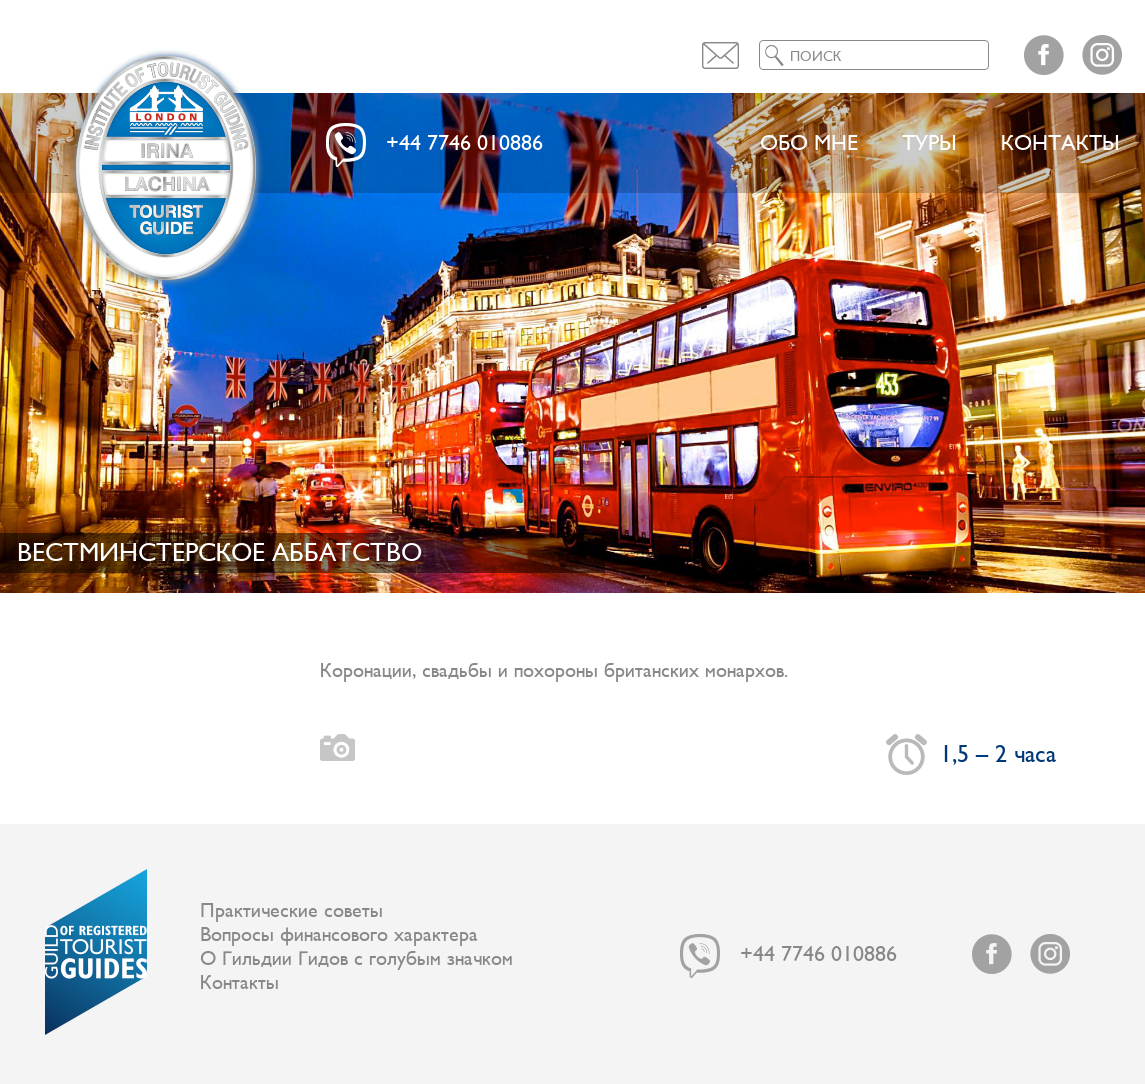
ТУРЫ (929, 143)
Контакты (1060, 143)
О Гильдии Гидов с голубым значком (356, 959)
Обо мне (809, 143)
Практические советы (291, 911)
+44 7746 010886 (464, 143)
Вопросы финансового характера (339, 935)
